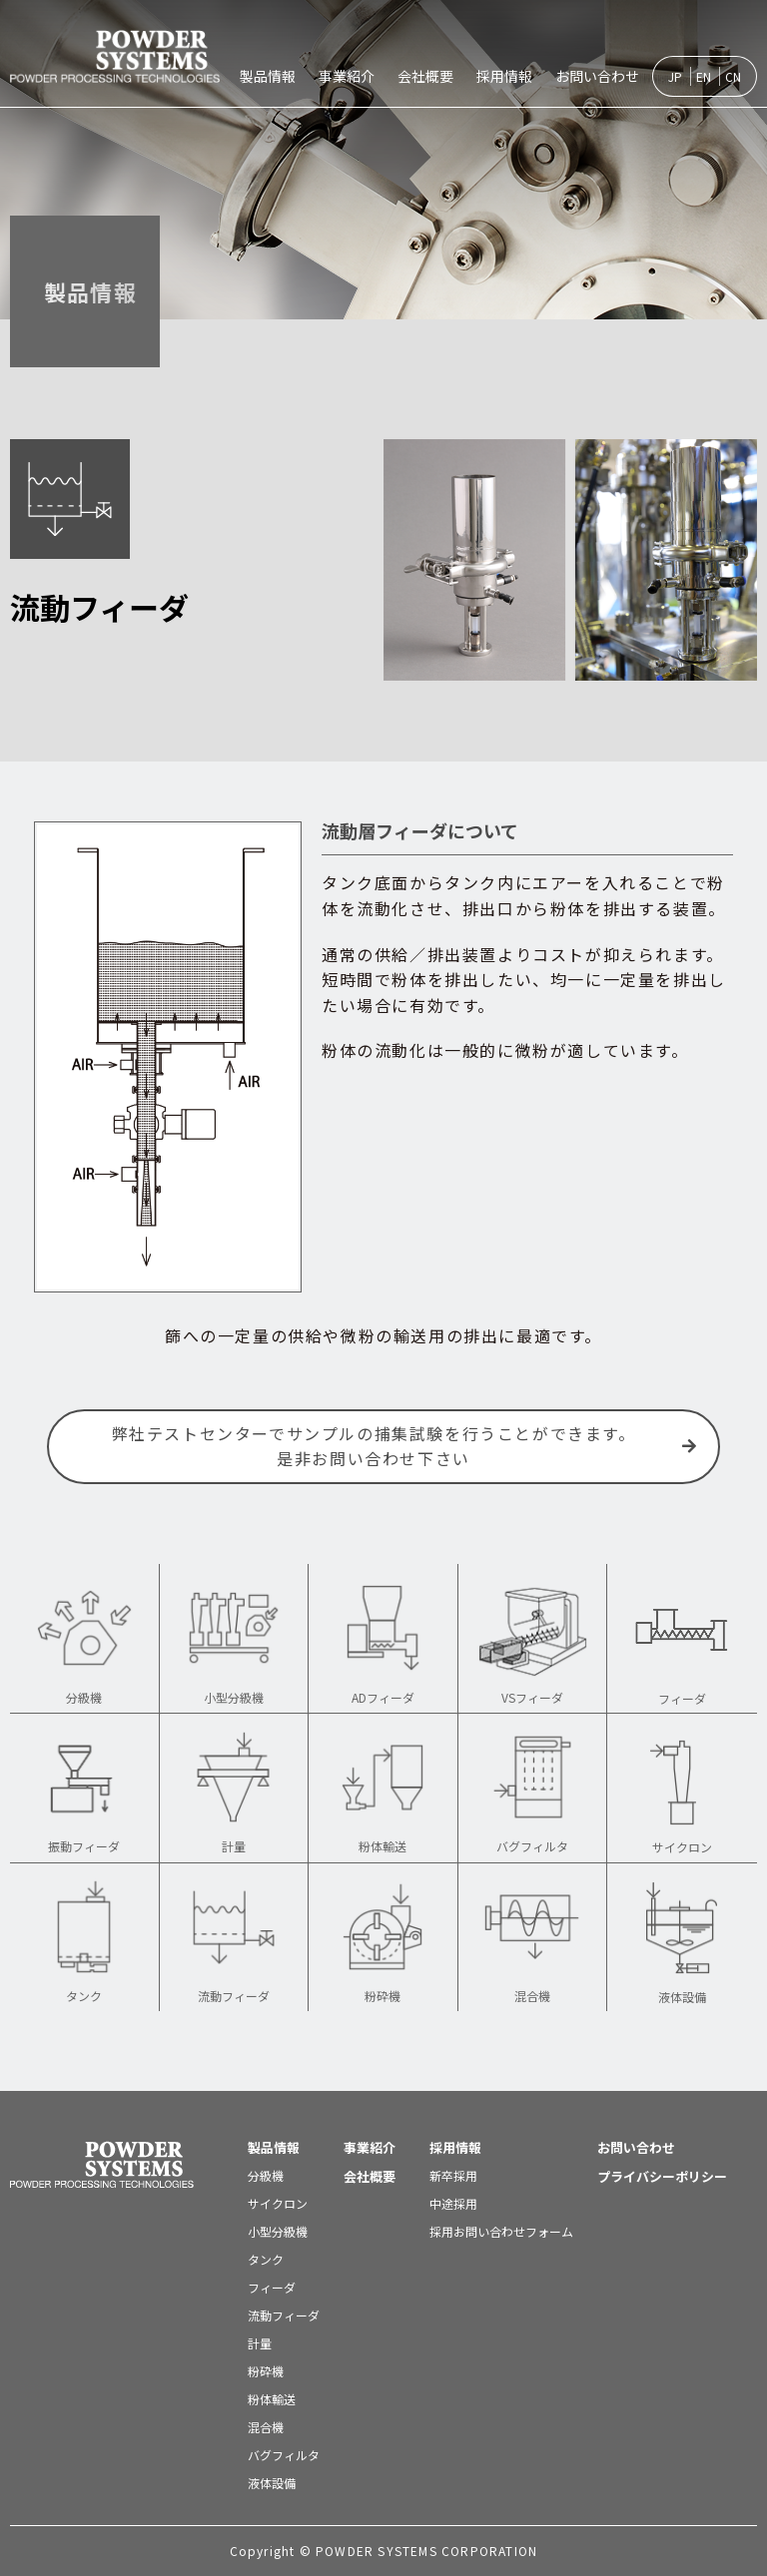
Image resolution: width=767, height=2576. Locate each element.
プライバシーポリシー (662, 2176)
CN (733, 76)
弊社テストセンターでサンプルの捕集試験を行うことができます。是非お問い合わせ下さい (405, 1446)
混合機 (266, 2426)
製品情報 (268, 76)
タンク (266, 2259)
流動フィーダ (284, 2315)
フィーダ (272, 2287)
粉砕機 (266, 2370)
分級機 (266, 2175)
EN (703, 76)
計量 (260, 2342)
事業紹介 (347, 76)
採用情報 (504, 76)
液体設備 (272, 2482)
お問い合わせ (597, 76)
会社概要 (425, 76)
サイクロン (278, 2203)
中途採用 (453, 2203)
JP (675, 76)
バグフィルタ (284, 2454)
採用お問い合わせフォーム (501, 2231)
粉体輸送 (272, 2398)
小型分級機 (278, 2231)
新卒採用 (453, 2175)
